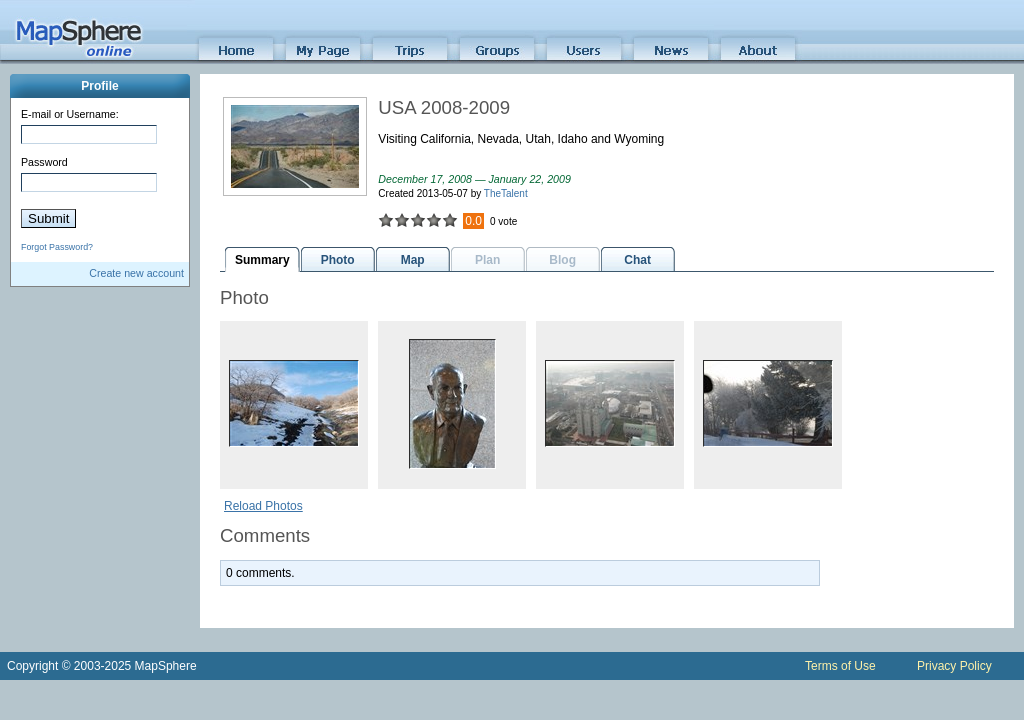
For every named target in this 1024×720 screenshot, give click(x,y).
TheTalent (506, 193)
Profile (99, 86)
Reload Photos (263, 506)
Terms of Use (840, 666)
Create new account (136, 273)
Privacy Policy (954, 666)
